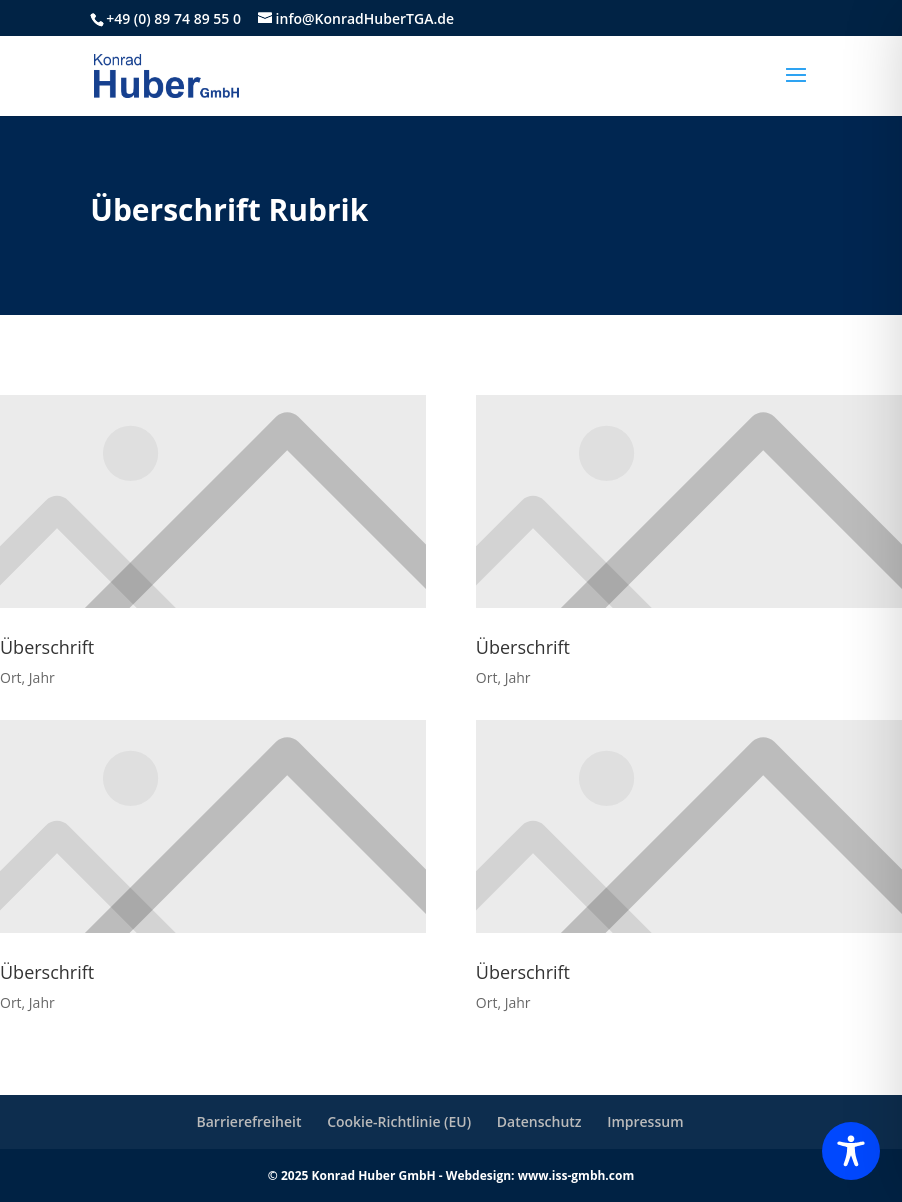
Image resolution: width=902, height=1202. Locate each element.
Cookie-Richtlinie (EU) (399, 1121)
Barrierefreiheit (248, 1121)
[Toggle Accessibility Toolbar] (851, 1151)
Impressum (645, 1121)
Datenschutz (539, 1121)
